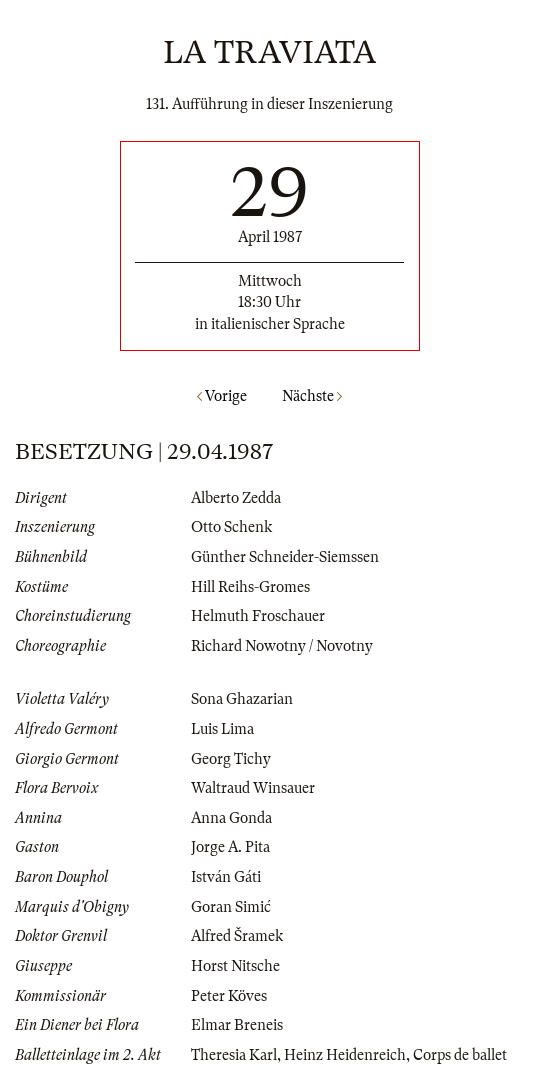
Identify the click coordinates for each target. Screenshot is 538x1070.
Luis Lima (222, 729)
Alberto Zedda (236, 498)
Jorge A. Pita (230, 847)
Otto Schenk (231, 527)
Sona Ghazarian (242, 699)
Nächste (312, 396)
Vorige (222, 396)
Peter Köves (229, 996)
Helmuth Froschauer (258, 616)
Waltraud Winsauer (253, 788)
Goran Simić (231, 907)
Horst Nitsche (235, 966)
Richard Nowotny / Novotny (282, 646)
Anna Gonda (231, 818)
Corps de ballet (460, 1055)
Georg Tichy (231, 759)
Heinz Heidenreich (345, 1055)
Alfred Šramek (237, 936)
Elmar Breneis (237, 1025)
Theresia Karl (234, 1055)
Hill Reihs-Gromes (250, 587)
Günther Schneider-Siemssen (285, 557)
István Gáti (226, 877)
